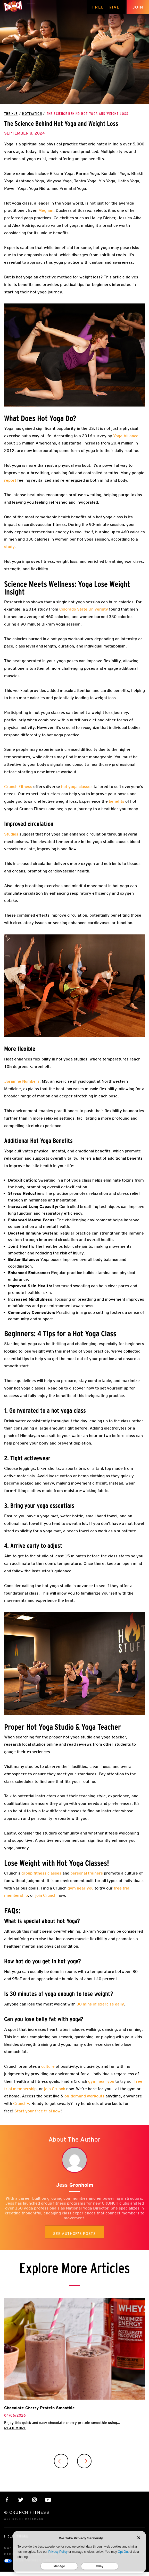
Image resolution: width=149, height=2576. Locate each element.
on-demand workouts (84, 2096)
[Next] (84, 2461)
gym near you (100, 2081)
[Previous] (61, 2461)
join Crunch (54, 2088)
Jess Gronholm (74, 2185)
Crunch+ (21, 2103)
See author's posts (74, 2233)
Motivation (32, 114)
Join (137, 7)
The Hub (11, 114)
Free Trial (106, 7)
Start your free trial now (37, 2111)
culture (47, 2066)
